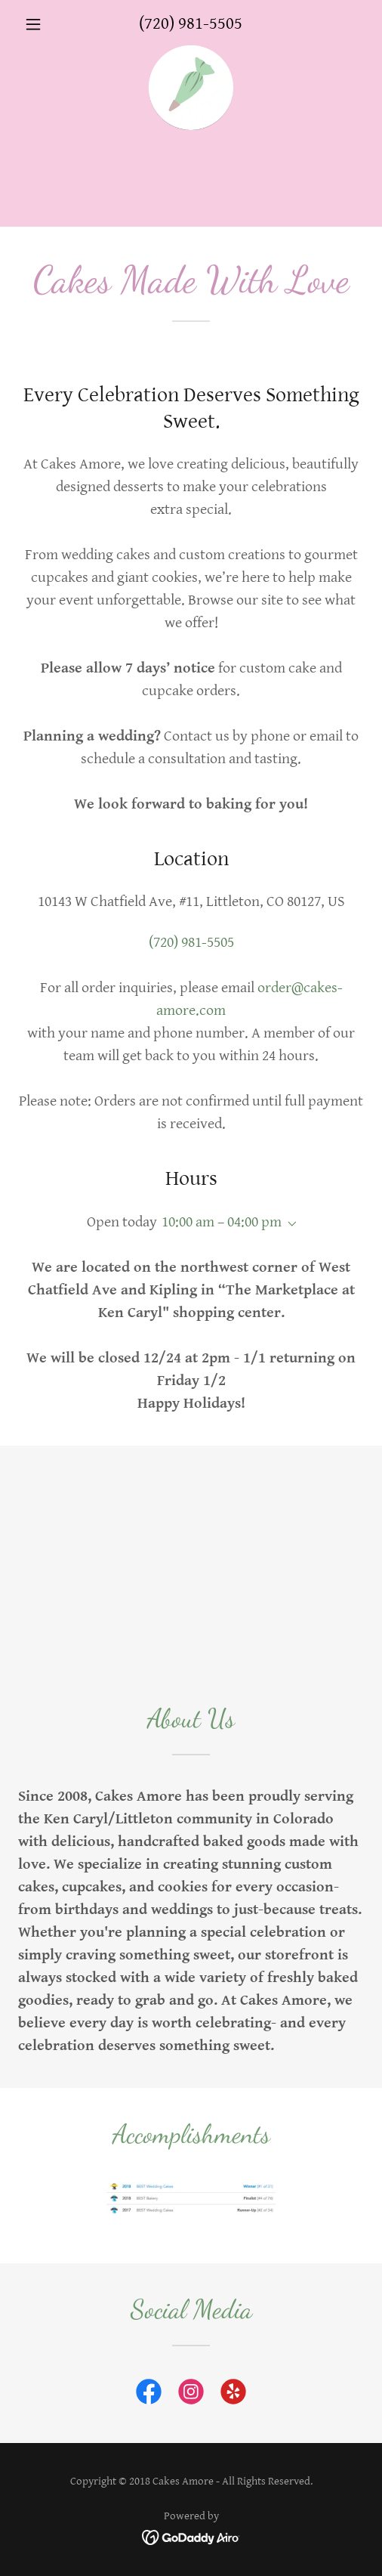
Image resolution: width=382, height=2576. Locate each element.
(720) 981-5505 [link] (190, 24)
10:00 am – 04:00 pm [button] (222, 1222)
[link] (191, 52)
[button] (44, 24)
